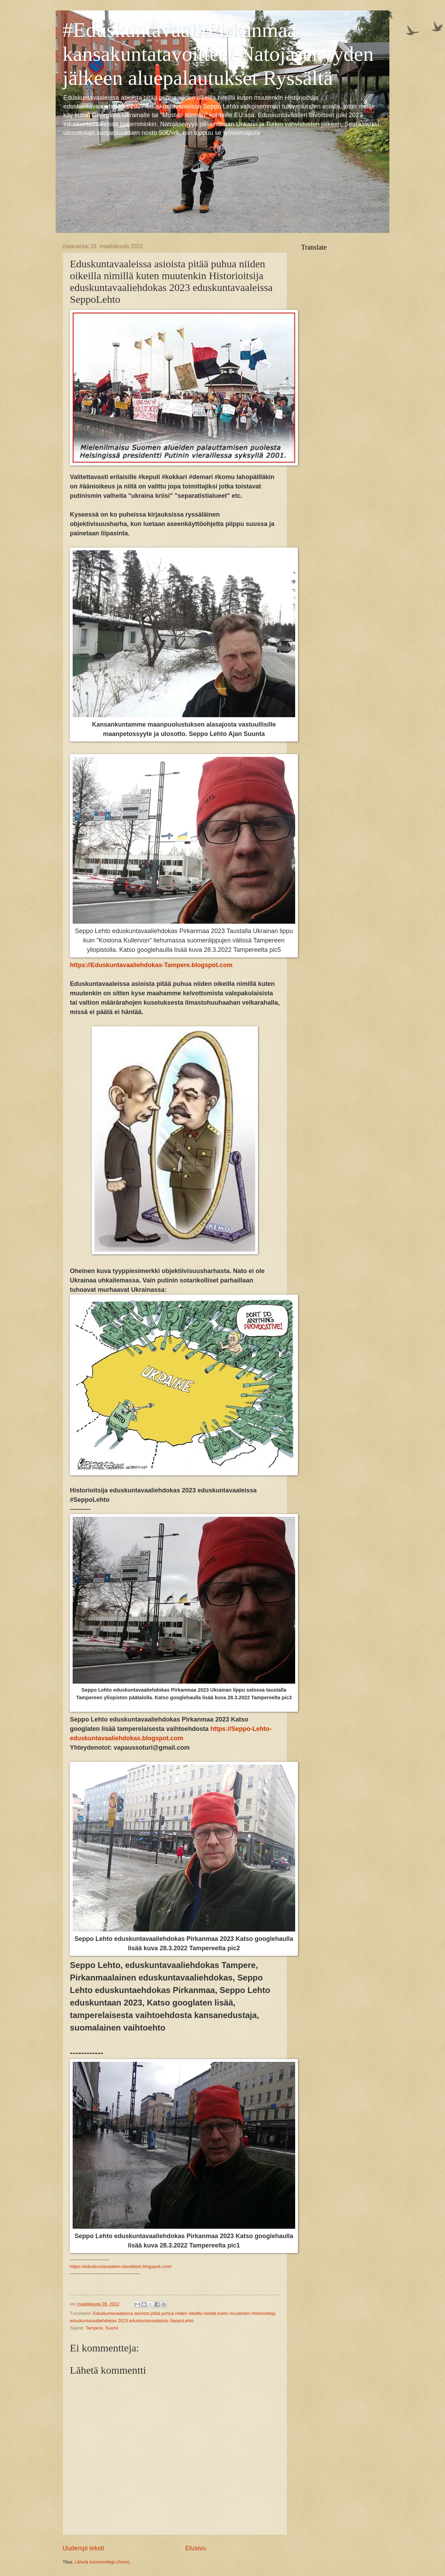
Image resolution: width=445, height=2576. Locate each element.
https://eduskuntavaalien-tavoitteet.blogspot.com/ (121, 2266)
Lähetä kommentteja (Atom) (102, 2562)
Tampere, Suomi (102, 2328)
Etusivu (195, 2548)
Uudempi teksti (83, 2548)
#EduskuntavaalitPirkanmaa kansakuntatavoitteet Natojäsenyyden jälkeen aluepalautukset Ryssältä (218, 53)
